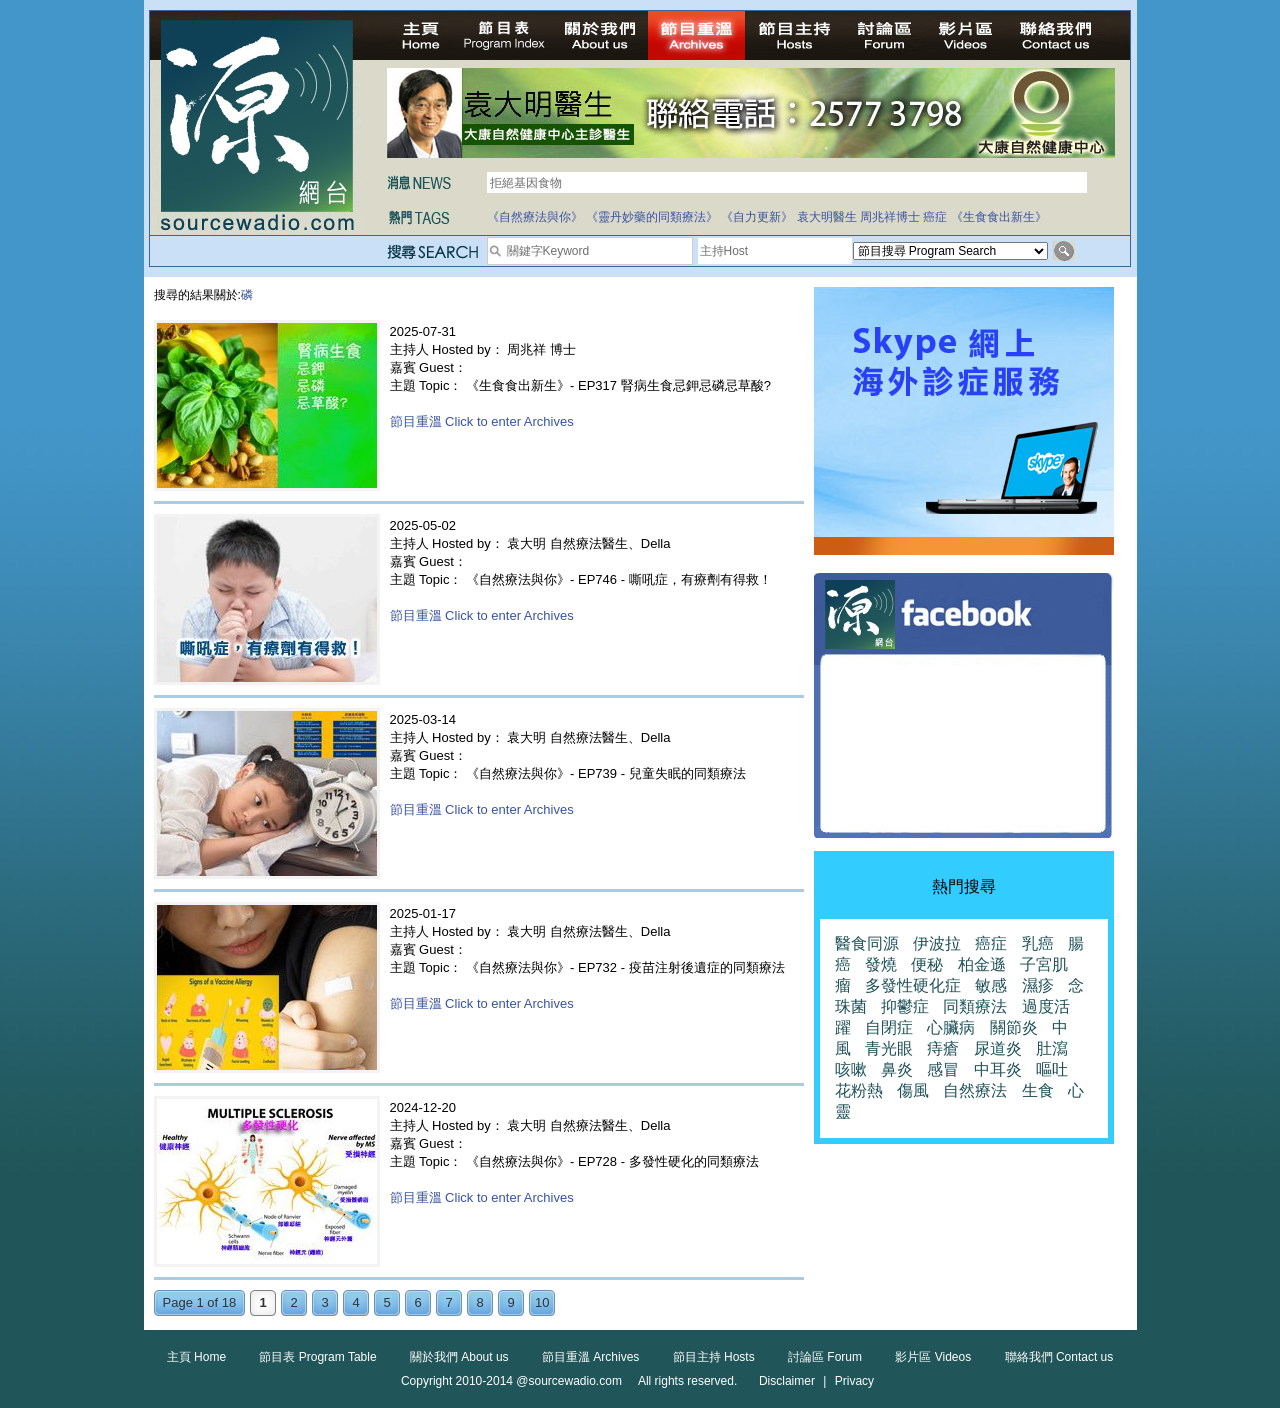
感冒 (943, 1069)
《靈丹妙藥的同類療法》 (652, 217)
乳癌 (1038, 943)
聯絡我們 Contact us (1059, 1357)
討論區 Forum (825, 1357)
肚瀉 (1052, 1048)
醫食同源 (867, 943)
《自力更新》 (757, 217)
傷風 (913, 1090)
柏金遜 (982, 964)
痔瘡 (943, 1048)
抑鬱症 (905, 1006)
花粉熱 (859, 1090)
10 (542, 1302)
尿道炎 (998, 1048)
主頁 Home (196, 1357)
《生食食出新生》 (999, 217)
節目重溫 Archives (590, 1357)
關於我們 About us (459, 1357)
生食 (1038, 1090)
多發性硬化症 (913, 985)
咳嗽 (851, 1069)
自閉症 (889, 1027)
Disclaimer (787, 1381)
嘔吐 (1052, 1069)
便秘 (927, 964)
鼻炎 (897, 1069)
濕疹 (1038, 985)
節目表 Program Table (317, 1357)
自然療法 (975, 1090)
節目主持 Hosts (714, 1357)
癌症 (935, 217)
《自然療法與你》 (535, 217)
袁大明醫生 (827, 217)
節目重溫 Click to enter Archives (482, 421)
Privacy (854, 1381)
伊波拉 (937, 943)
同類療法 (975, 1006)
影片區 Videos (933, 1357)
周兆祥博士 (890, 217)
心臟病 (951, 1027)
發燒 (881, 964)
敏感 (991, 985)
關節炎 (1014, 1027)
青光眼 (889, 1048)
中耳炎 (998, 1069)
